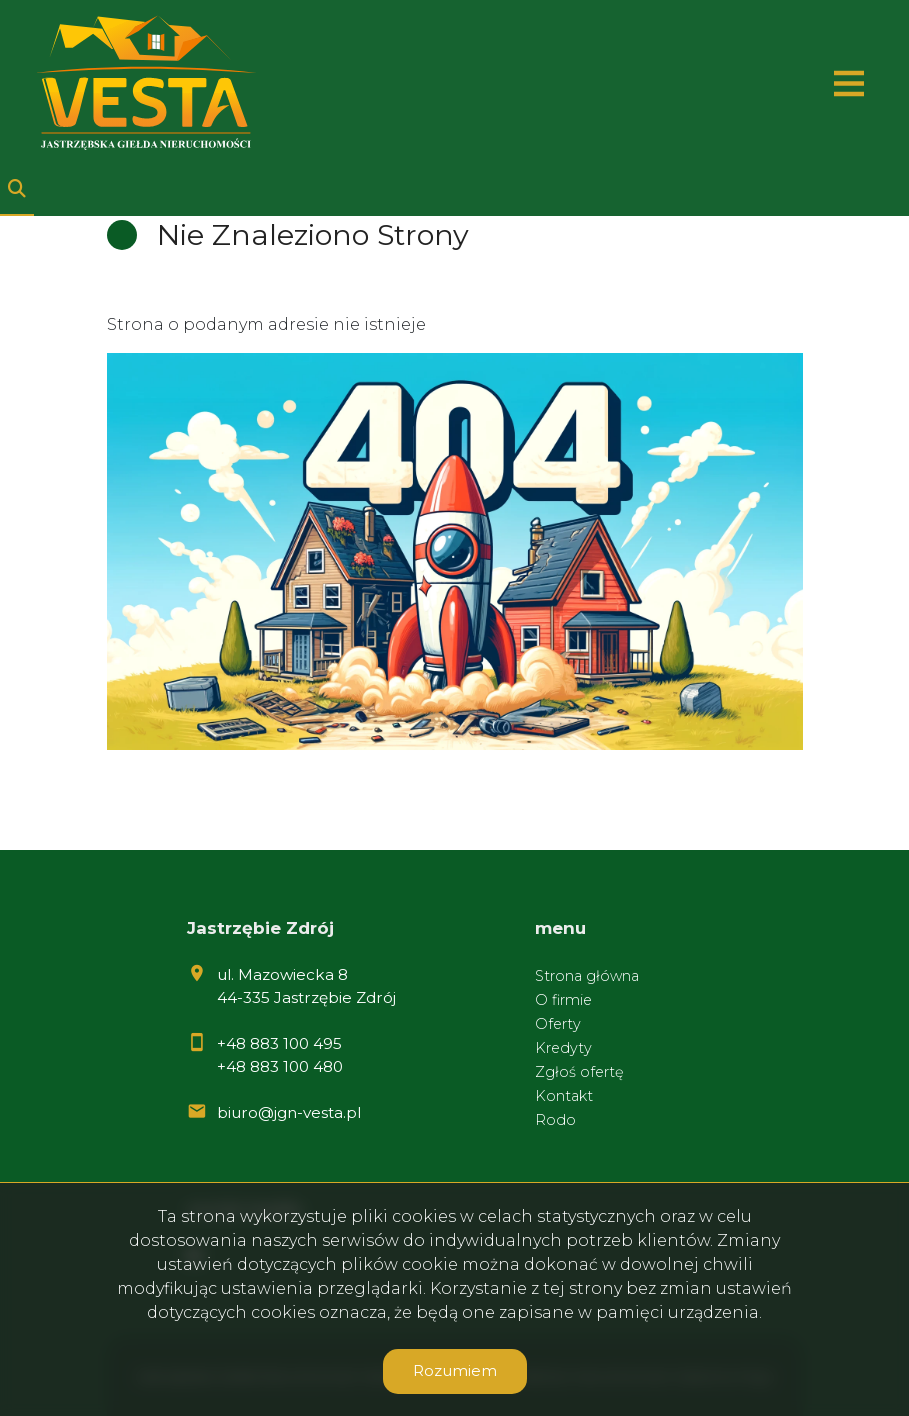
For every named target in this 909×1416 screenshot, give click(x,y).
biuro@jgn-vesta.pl (289, 1112)
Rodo (555, 1120)
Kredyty (563, 1048)
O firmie (563, 1000)
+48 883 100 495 (279, 1043)
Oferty (558, 1024)
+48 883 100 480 (280, 1066)
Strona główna (587, 976)
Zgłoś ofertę (579, 1072)
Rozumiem (455, 1370)
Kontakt (564, 1096)
